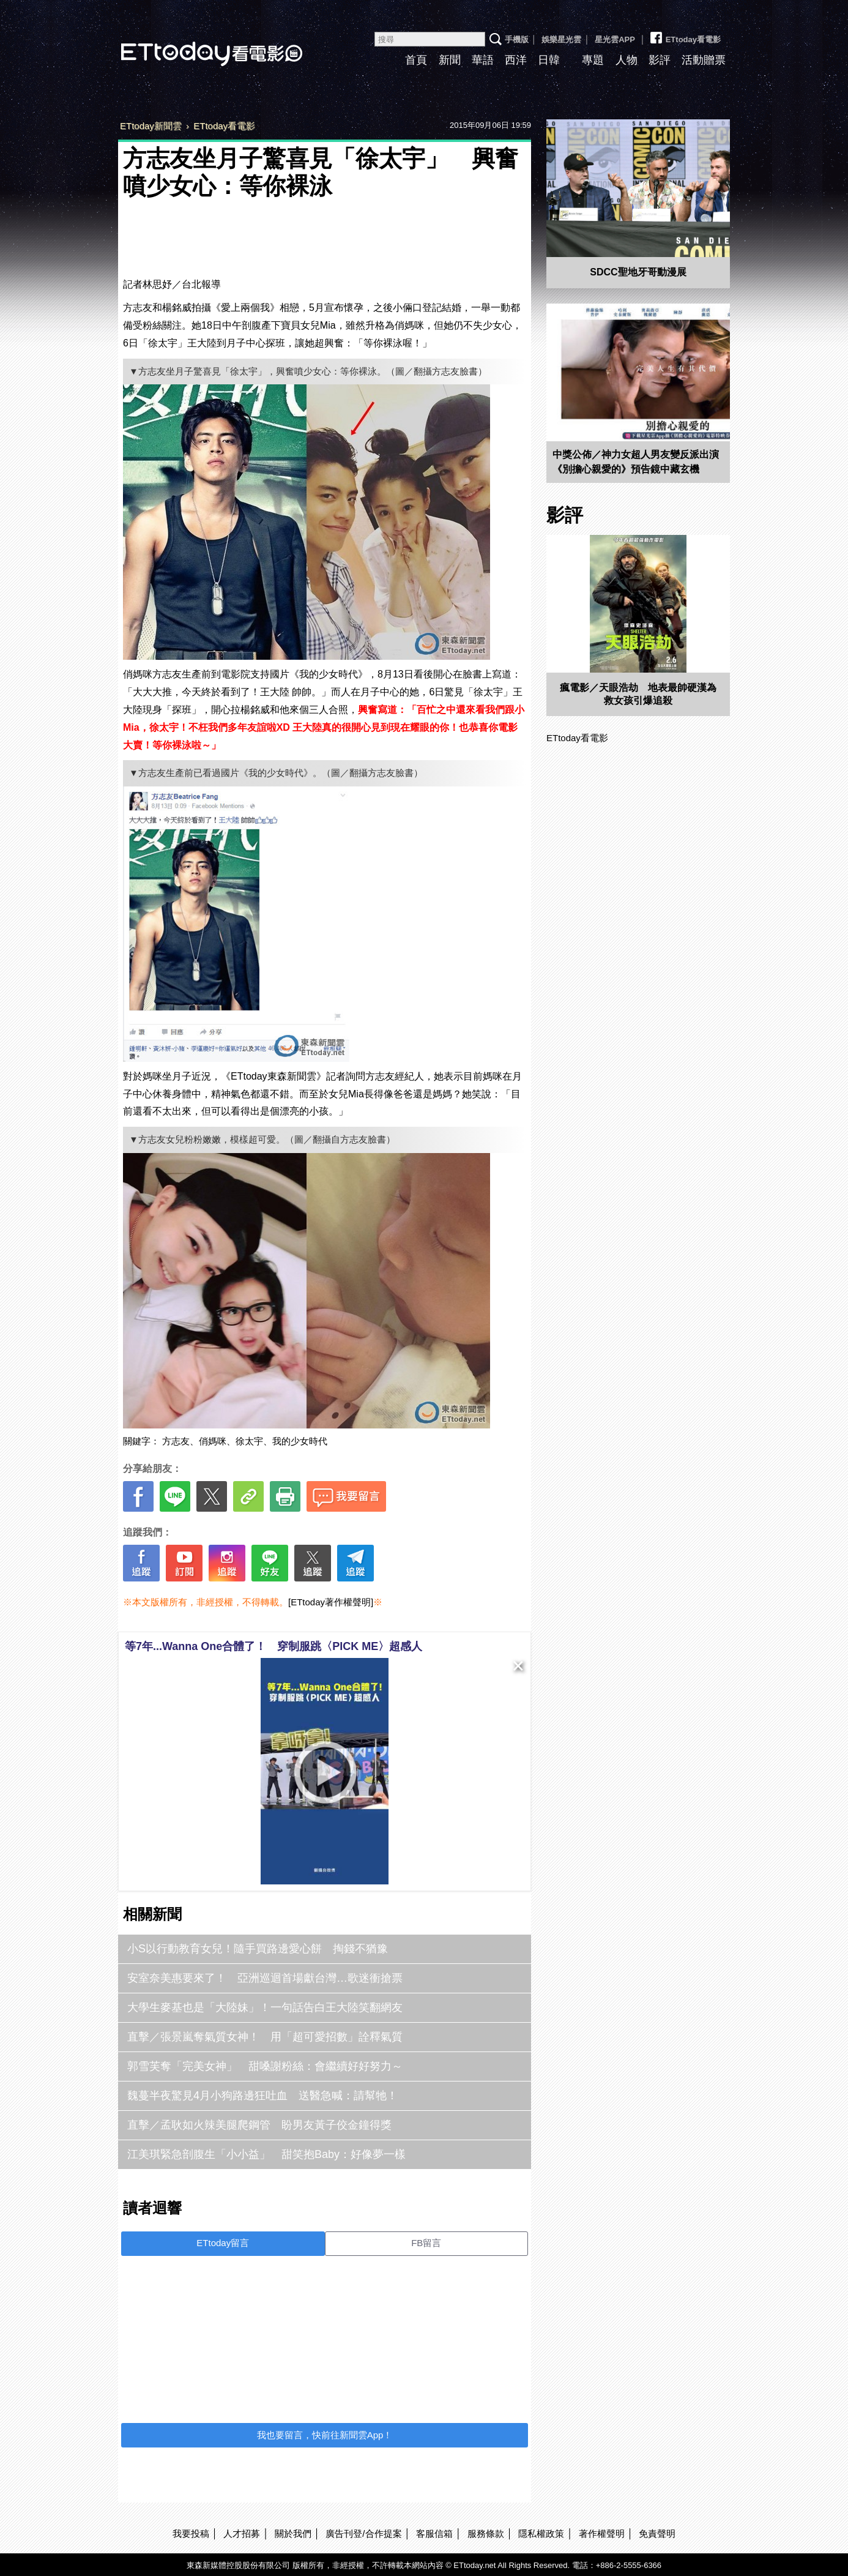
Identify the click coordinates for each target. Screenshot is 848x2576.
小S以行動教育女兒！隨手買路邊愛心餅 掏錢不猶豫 (257, 1949)
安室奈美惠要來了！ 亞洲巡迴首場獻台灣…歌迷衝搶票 (265, 1978)
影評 (660, 60)
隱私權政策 (541, 2533)
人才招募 (241, 2533)
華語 (483, 60)
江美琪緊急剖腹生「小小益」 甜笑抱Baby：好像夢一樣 (266, 2154)
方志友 (176, 1441)
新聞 (450, 60)
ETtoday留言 (222, 2243)
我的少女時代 (299, 1441)
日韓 (549, 60)
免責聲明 (657, 2533)
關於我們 (293, 2533)
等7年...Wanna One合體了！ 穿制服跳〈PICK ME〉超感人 (273, 1646)
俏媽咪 (212, 1441)
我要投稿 (191, 2533)
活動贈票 (704, 60)
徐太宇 (249, 1441)
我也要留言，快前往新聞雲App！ (325, 2435)
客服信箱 (434, 2533)
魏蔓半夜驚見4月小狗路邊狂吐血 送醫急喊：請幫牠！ (262, 2095)
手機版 (517, 39)
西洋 (516, 60)
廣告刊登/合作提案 (363, 2533)
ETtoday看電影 (194, 44)
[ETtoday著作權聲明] (330, 1602)
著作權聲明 (602, 2533)
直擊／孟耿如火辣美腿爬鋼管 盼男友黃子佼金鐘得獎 (259, 2125)
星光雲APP (615, 39)
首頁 (416, 60)
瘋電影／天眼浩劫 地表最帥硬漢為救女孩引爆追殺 (638, 694)
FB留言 (426, 2243)
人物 (627, 60)
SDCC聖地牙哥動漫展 (638, 272)
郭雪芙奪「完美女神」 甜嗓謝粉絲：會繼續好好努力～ (265, 2066)
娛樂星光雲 (561, 39)
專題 (593, 60)
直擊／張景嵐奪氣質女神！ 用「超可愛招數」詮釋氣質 (265, 2037)
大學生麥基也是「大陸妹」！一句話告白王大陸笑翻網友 (265, 2007)
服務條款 (485, 2533)
